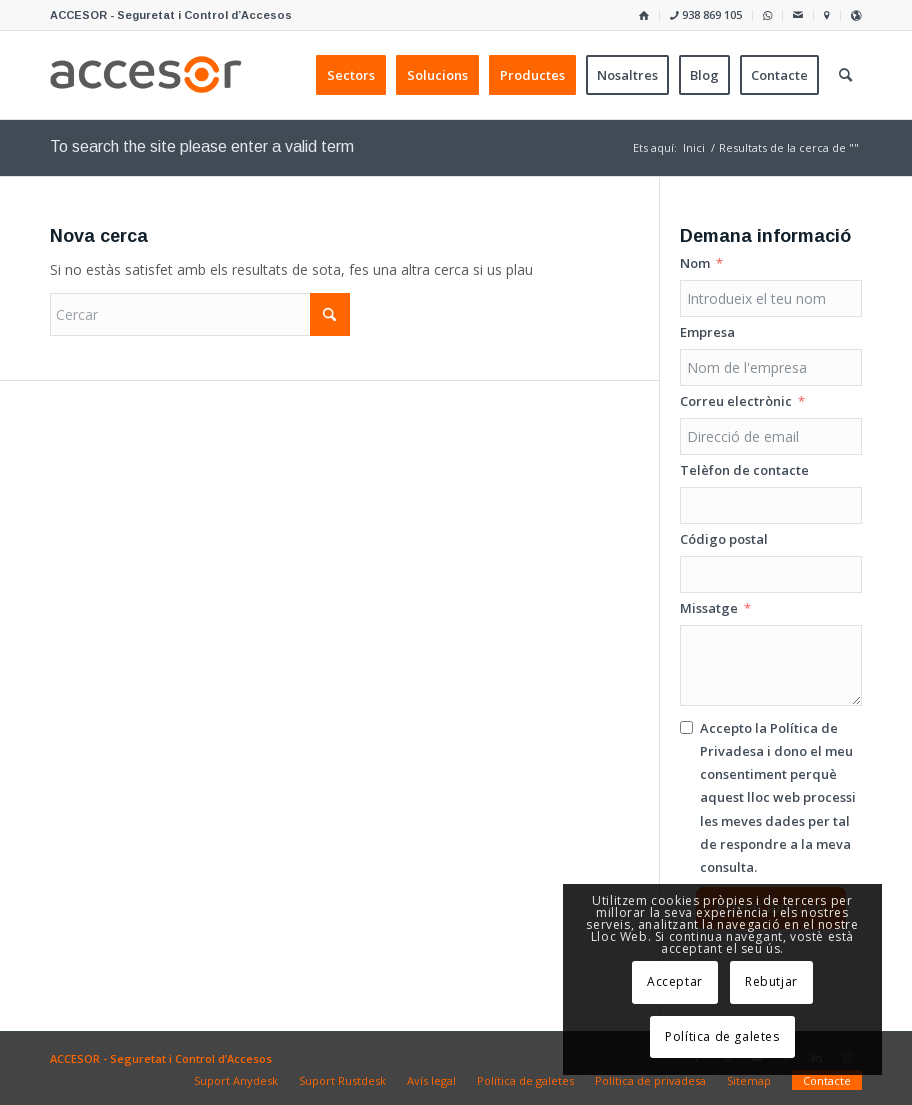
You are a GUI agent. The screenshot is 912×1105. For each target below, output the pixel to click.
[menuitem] (644, 15)
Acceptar (675, 981)
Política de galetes (722, 1036)
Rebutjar (771, 981)
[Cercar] (200, 314)
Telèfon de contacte (744, 470)
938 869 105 (706, 14)
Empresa (707, 332)
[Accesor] (146, 75)
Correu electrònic (736, 401)
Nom (695, 263)
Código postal (724, 539)
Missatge (709, 608)
